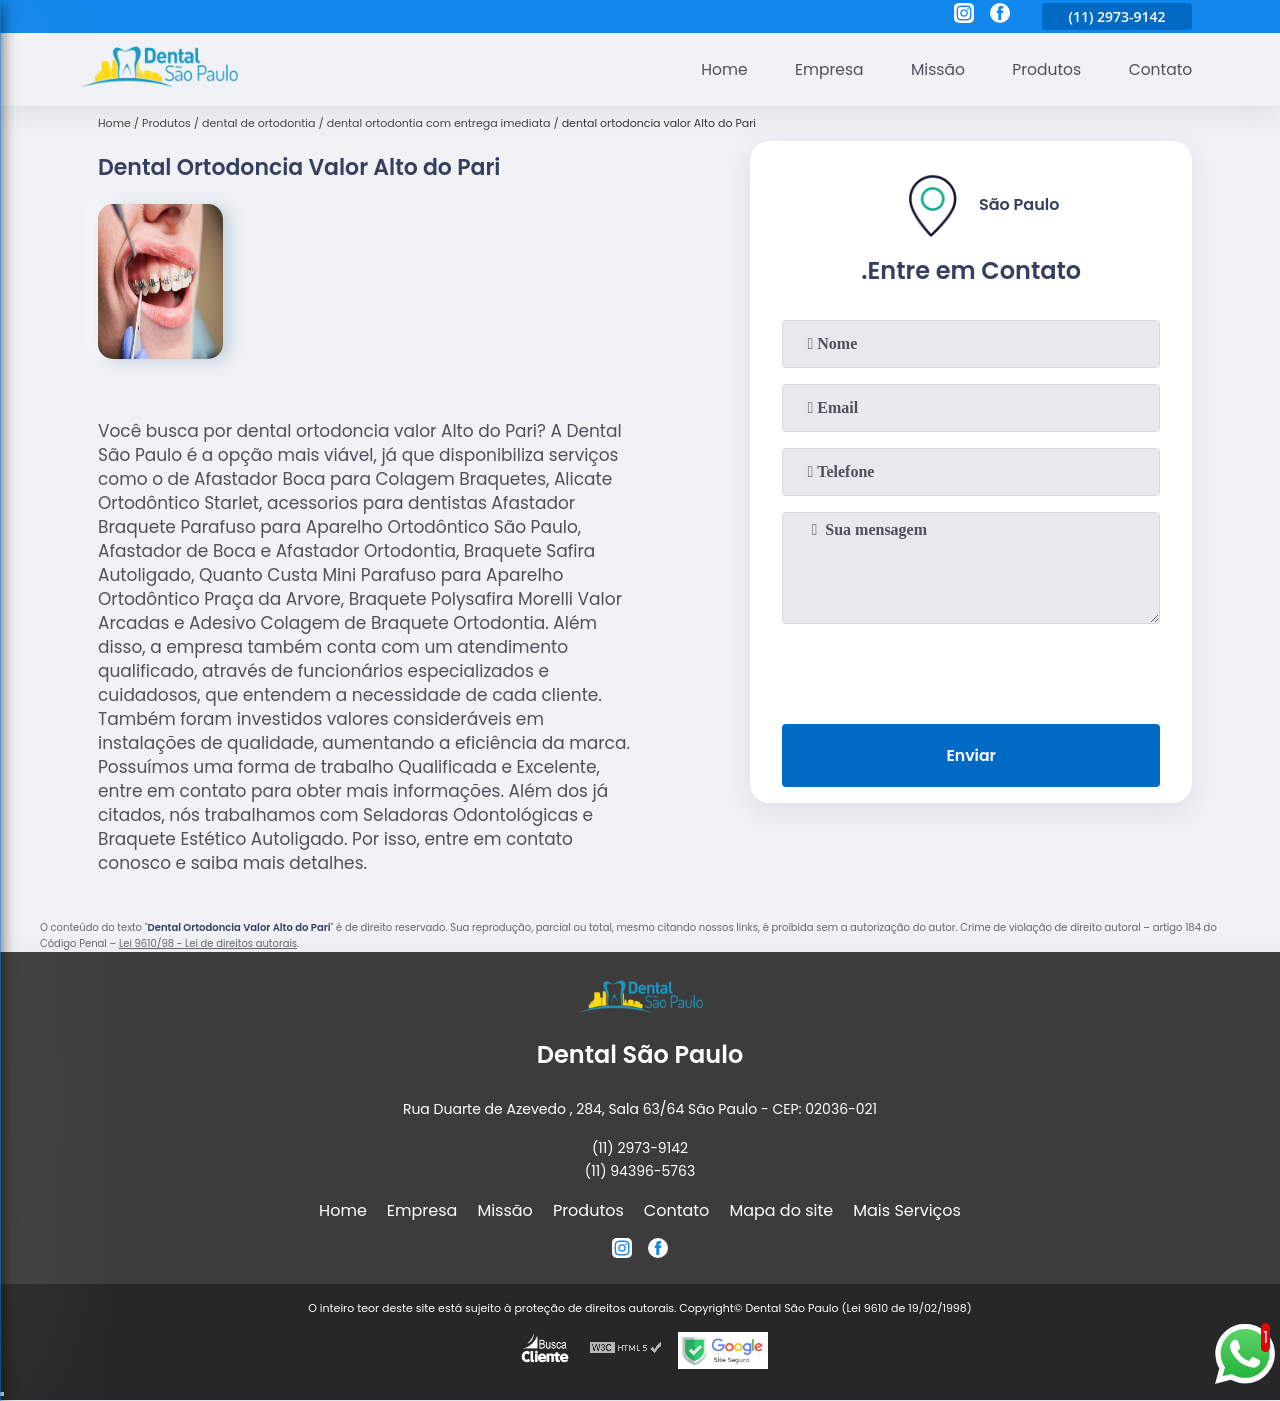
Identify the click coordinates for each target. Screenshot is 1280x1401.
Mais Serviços (907, 1210)
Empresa (820, 69)
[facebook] (1000, 16)
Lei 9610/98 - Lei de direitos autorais (208, 943)
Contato (1159, 69)
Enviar (971, 756)
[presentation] (971, 670)
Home (714, 69)
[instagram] (964, 16)
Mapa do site (781, 1210)
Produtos (1043, 69)
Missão (931, 69)
